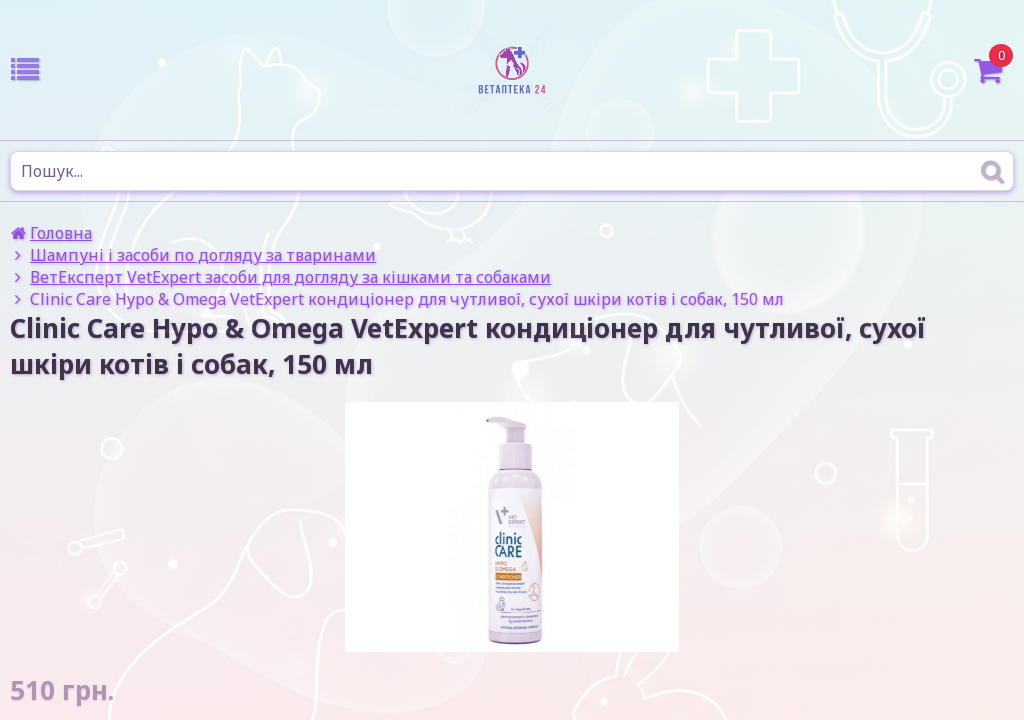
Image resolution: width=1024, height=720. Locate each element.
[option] (512, 527)
